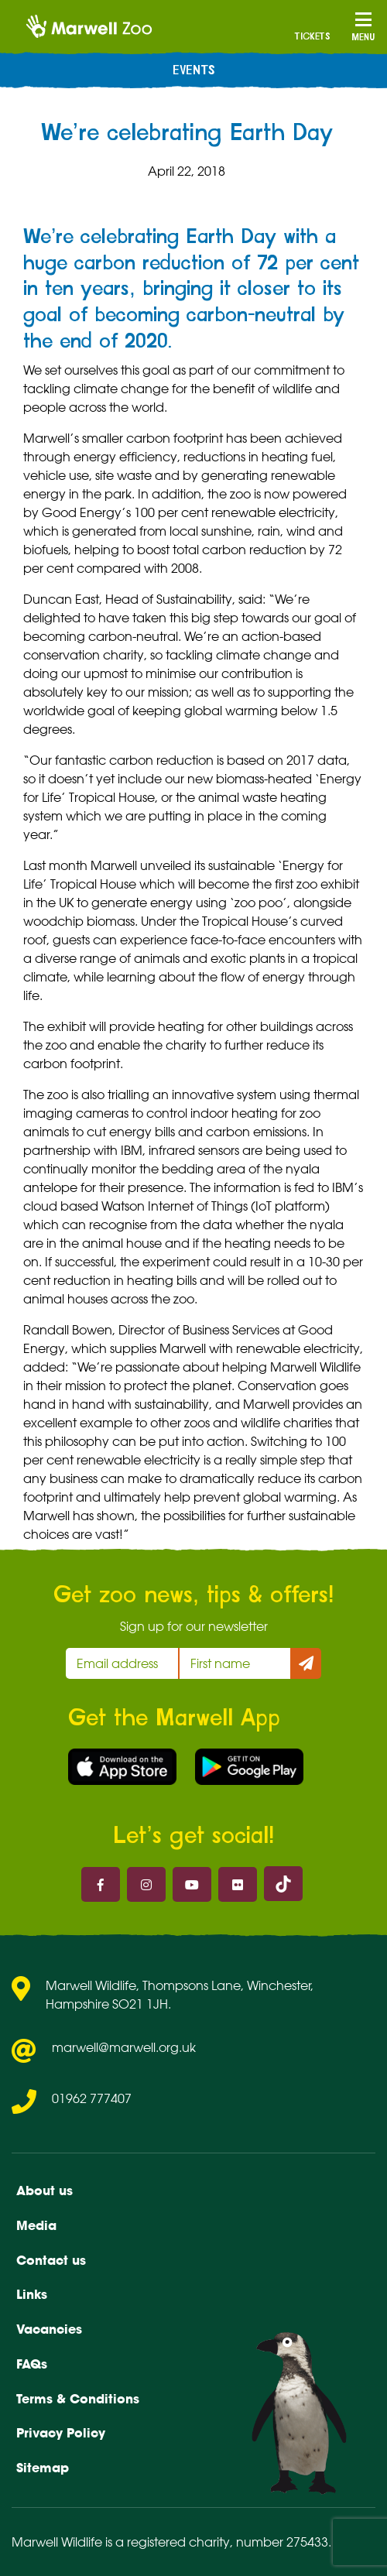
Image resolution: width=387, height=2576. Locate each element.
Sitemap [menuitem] (42, 2467)
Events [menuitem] (194, 70)
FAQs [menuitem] (31, 2364)
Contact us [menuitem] (51, 2260)
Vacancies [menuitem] (49, 2329)
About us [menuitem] (44, 2190)
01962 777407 (92, 2098)
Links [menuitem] (31, 2294)
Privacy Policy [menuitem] (60, 2433)
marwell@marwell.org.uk (124, 2047)
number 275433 (282, 2542)
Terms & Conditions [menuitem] (77, 2398)
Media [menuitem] (36, 2225)
